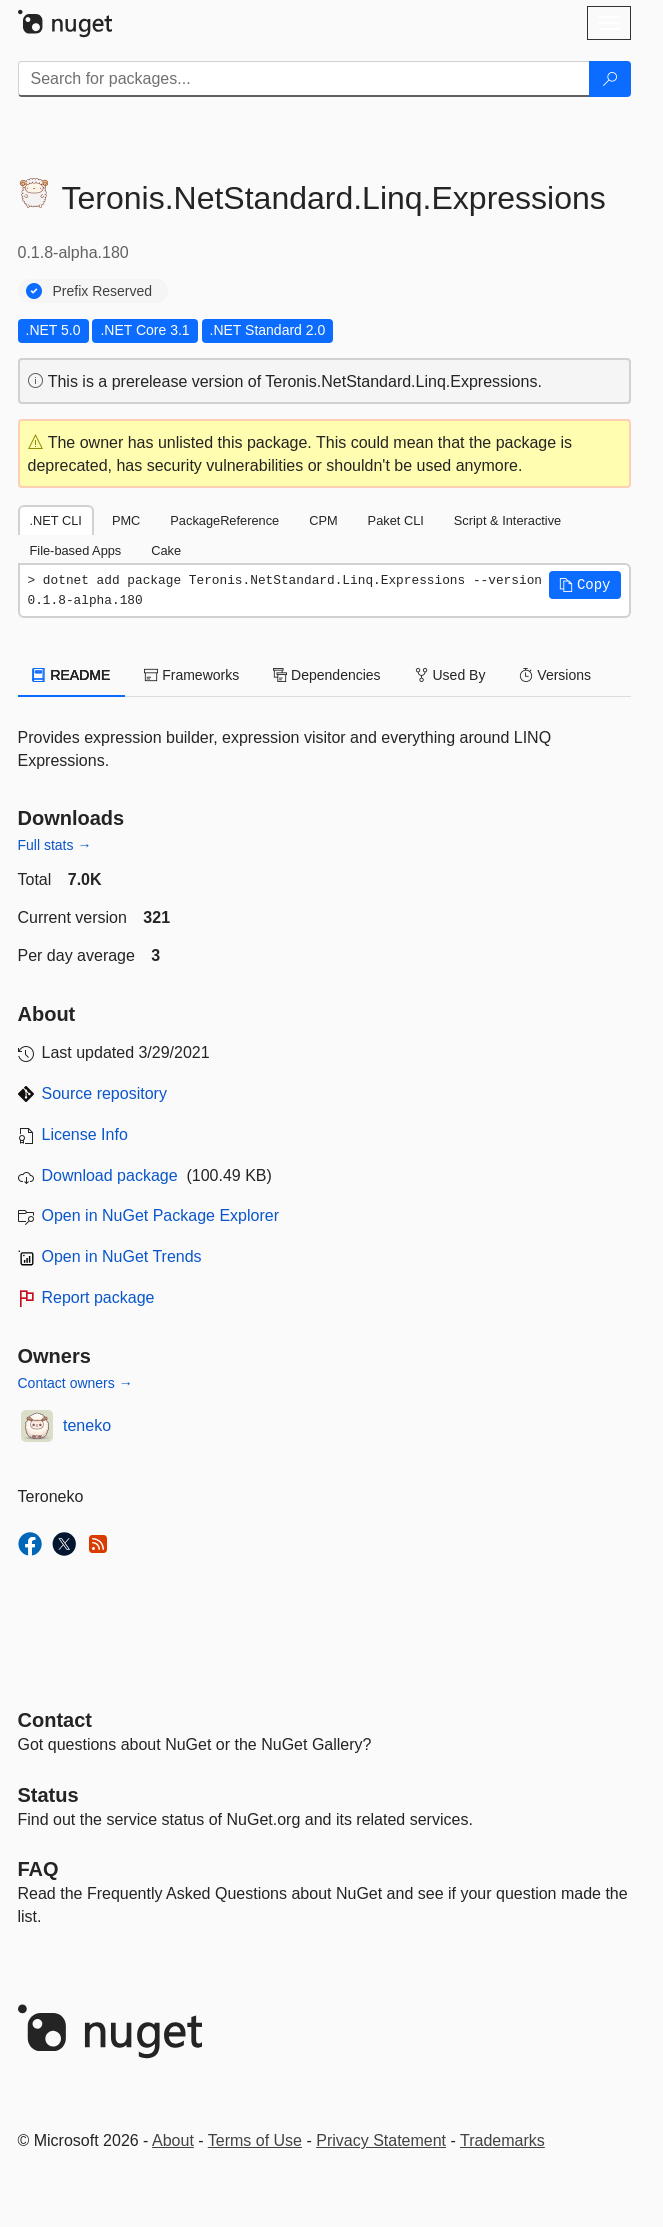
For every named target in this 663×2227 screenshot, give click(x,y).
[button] (585, 585)
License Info (85, 1134)
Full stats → (55, 845)
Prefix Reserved (103, 291)
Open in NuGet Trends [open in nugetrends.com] (122, 1256)
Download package (110, 1175)
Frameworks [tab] (191, 675)
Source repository (104, 1093)
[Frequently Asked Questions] (38, 1869)
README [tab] (72, 675)
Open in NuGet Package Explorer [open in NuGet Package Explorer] (160, 1215)
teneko (87, 1425)
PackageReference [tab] (224, 520)
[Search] (610, 79)
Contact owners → (75, 1383)
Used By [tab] (450, 675)
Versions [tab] (555, 675)
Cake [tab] (166, 550)
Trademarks (502, 2140)
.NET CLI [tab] (56, 520)
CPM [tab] (323, 520)
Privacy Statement (381, 2140)
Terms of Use (255, 2140)
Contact (55, 1720)
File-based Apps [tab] (76, 550)
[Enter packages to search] (304, 79)
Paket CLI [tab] (396, 520)
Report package (98, 1297)
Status (48, 1795)
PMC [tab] (126, 520)
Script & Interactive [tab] (507, 520)
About (173, 2140)
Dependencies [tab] (326, 675)
